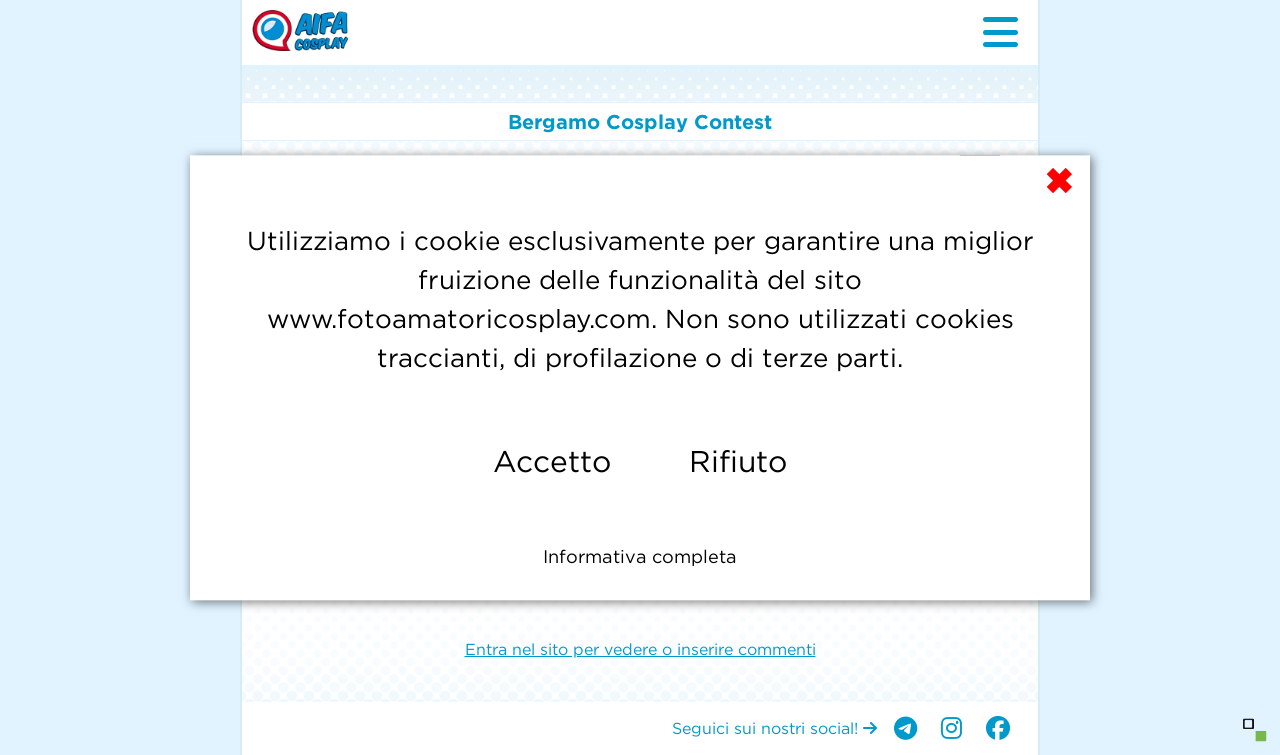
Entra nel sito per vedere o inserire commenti (640, 649)
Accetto (552, 461)
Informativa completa (640, 556)
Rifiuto (738, 461)
